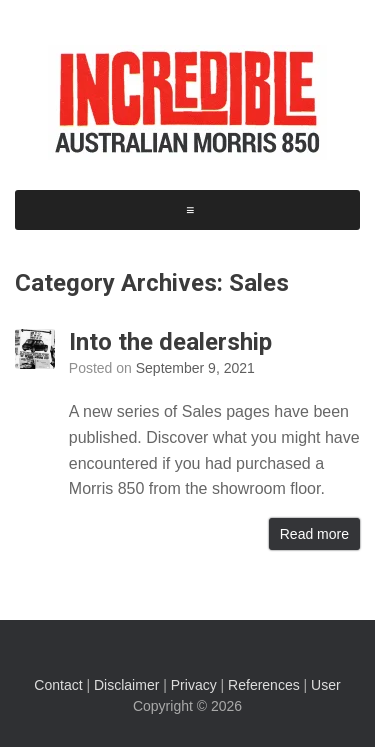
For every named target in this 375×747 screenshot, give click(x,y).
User (326, 685)
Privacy (194, 685)
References (264, 685)
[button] (190, 210)
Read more (314, 534)
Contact (58, 685)
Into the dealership (170, 342)
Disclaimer (126, 685)
